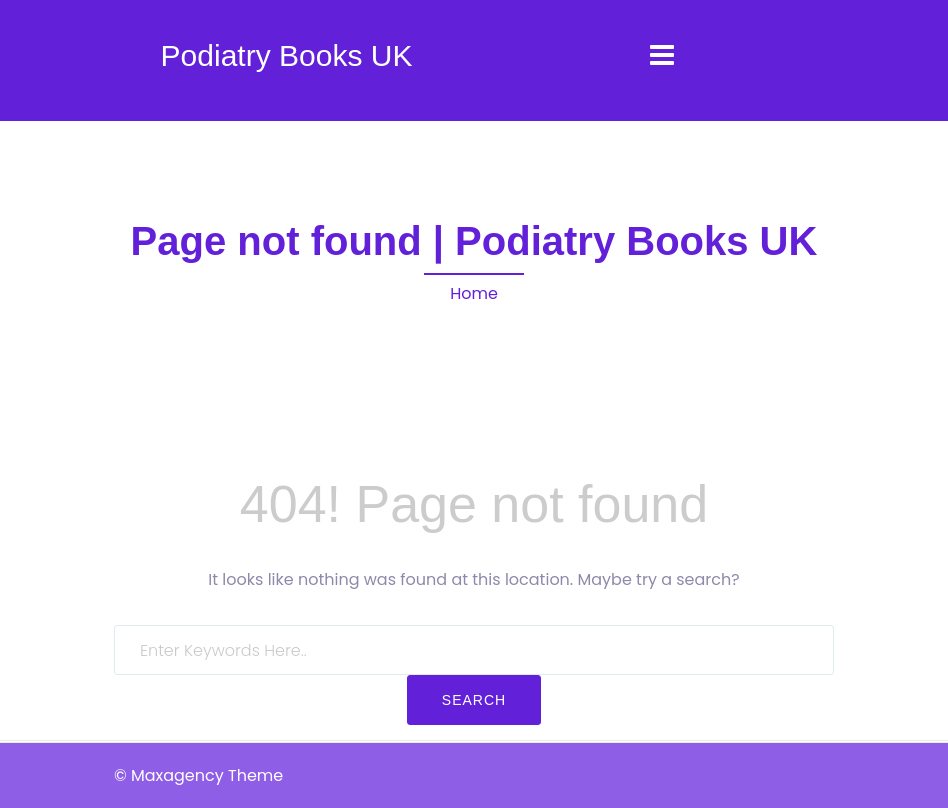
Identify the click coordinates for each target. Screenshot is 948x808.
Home (474, 293)
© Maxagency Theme (198, 775)
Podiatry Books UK (287, 55)
